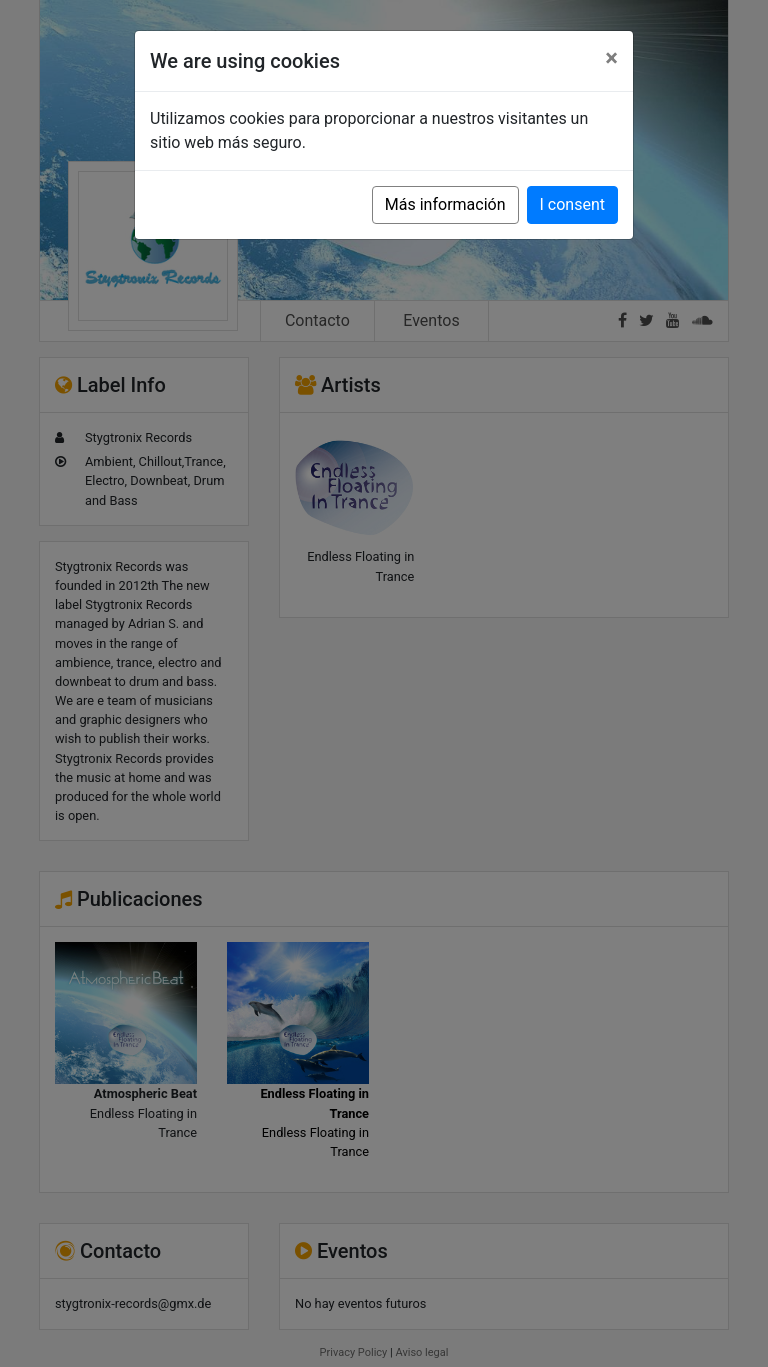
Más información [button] (445, 204)
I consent (572, 204)
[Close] (611, 58)
